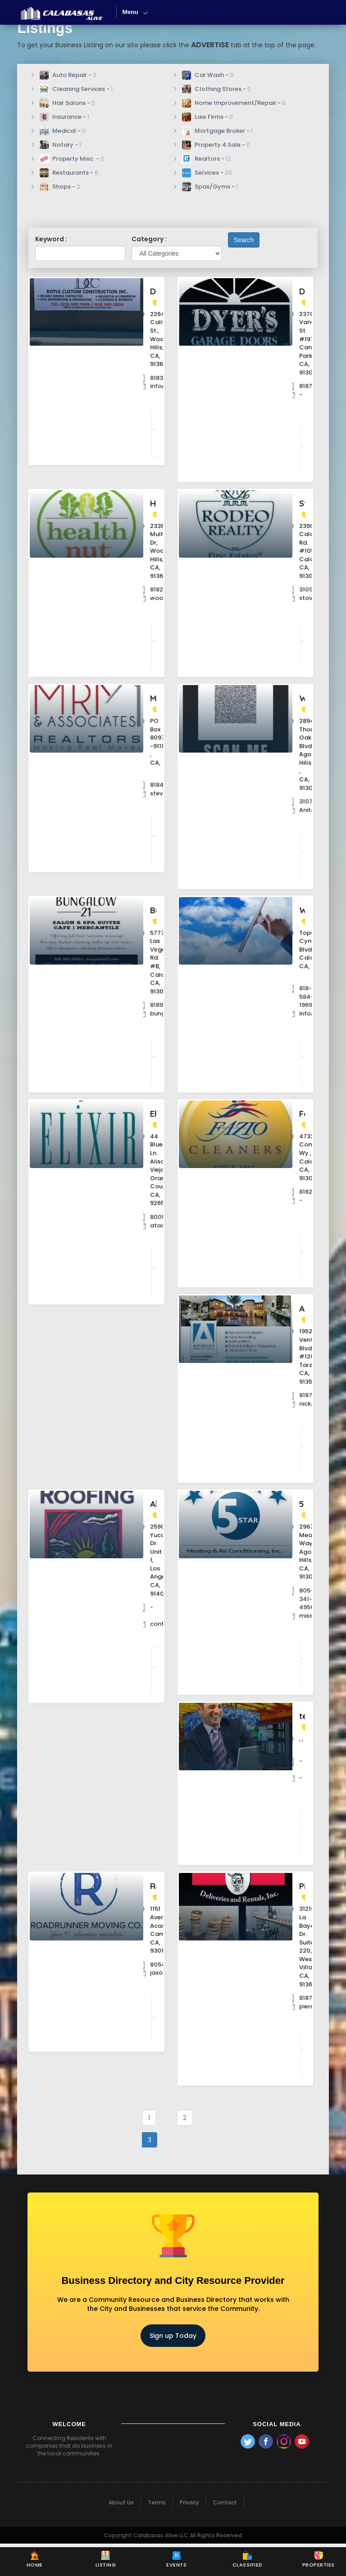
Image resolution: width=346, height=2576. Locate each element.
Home (35, 2559)
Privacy (189, 2535)
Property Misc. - (72, 158)
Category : (149, 239)
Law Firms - (207, 117)
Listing (106, 2559)
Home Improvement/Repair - (234, 103)
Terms (157, 2535)
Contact (225, 2535)
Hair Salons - (67, 103)
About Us (121, 2535)
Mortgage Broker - (217, 130)
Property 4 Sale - (216, 144)
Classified (247, 2559)
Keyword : (51, 239)
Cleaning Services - (76, 89)
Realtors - (206, 158)
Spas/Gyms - (210, 186)
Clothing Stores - (216, 89)
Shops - (60, 186)
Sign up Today (173, 2368)
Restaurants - (69, 172)
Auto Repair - (68, 75)
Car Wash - (207, 75)
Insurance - (64, 117)
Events (176, 2559)
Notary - (60, 144)
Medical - (63, 130)
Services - (207, 172)
